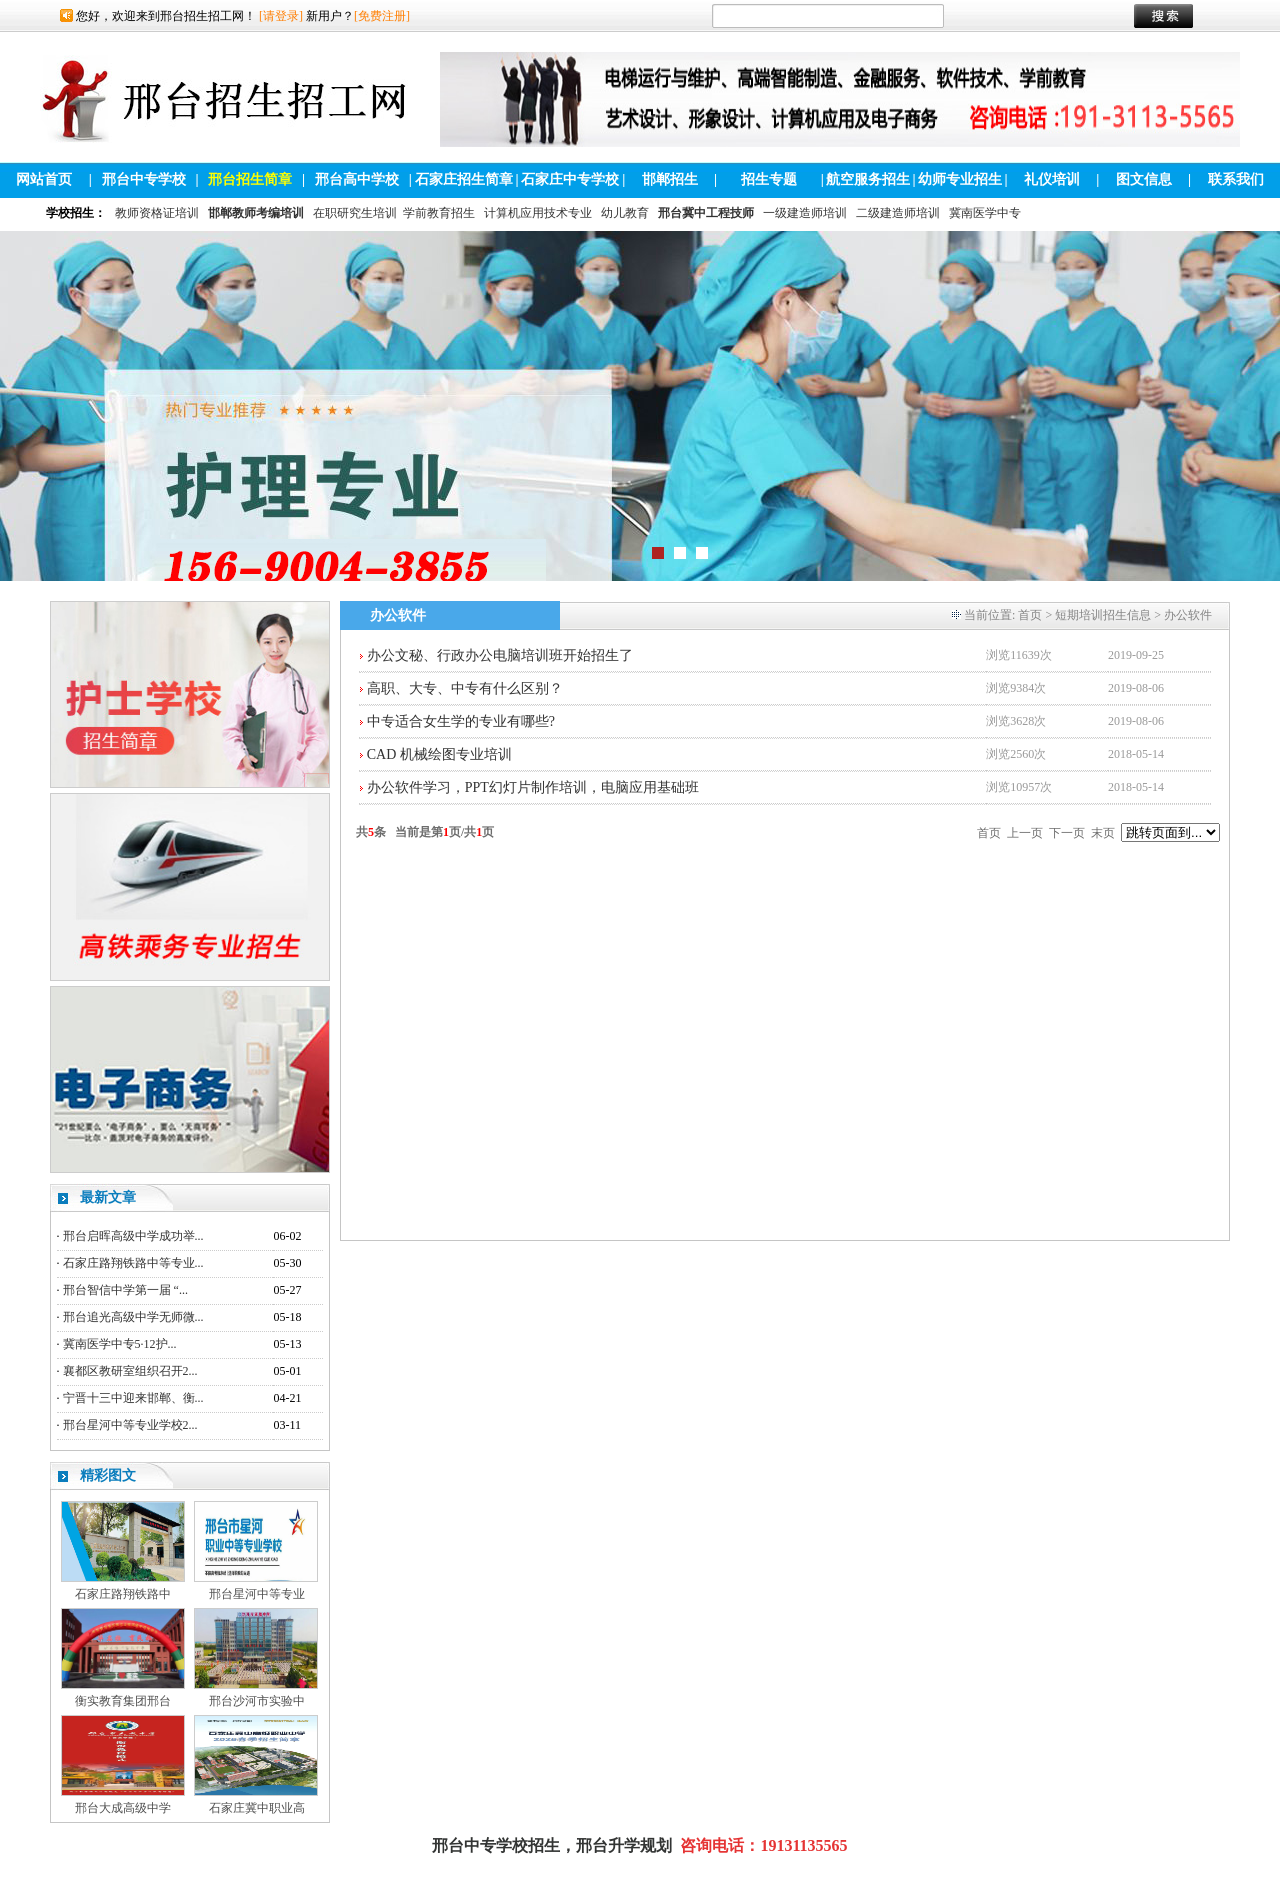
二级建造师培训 (898, 213)
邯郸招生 (670, 179)
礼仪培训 (1052, 179)
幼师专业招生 (960, 179)
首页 (1030, 615)
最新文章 (108, 1197)
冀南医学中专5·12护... (120, 1344)
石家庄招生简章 (464, 179)
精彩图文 (108, 1475)
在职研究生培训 (355, 213)
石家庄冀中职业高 (257, 1808)
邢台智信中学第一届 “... (125, 1290)
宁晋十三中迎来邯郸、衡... (133, 1398)
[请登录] (281, 16)
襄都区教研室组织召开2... (130, 1371)
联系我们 (1236, 179)
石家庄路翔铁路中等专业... (133, 1263)
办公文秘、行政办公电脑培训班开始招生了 (500, 655)
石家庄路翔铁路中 (123, 1594)
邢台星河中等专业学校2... (130, 1425)
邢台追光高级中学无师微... (133, 1317)
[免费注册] (382, 16)
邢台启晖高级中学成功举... (133, 1236)
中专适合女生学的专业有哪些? (461, 721)
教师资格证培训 (157, 213)
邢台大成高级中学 (123, 1808)
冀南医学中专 (985, 213)
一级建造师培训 (805, 213)
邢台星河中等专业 (257, 1594)
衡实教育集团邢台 (123, 1701)
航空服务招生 (868, 179)
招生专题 (769, 179)
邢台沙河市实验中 (257, 1701)
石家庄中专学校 (570, 179)
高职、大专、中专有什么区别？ (465, 688)
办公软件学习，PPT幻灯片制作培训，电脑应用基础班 (533, 787)
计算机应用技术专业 (538, 213)
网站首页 (44, 179)
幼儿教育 (625, 213)
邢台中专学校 (144, 179)
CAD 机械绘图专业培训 (439, 754)
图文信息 (1144, 179)
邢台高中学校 (357, 179)
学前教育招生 (439, 213)
